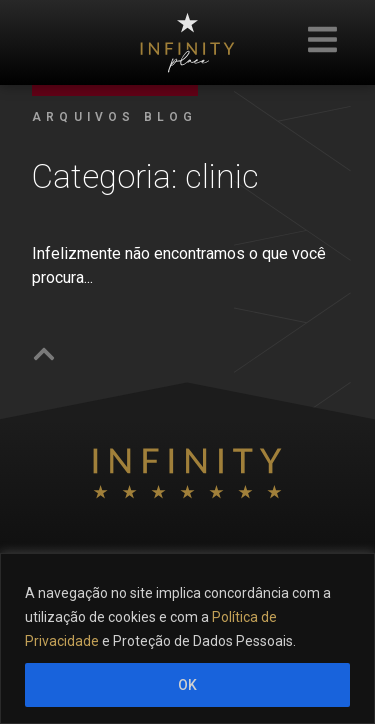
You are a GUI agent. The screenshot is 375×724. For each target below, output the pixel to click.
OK (187, 685)
